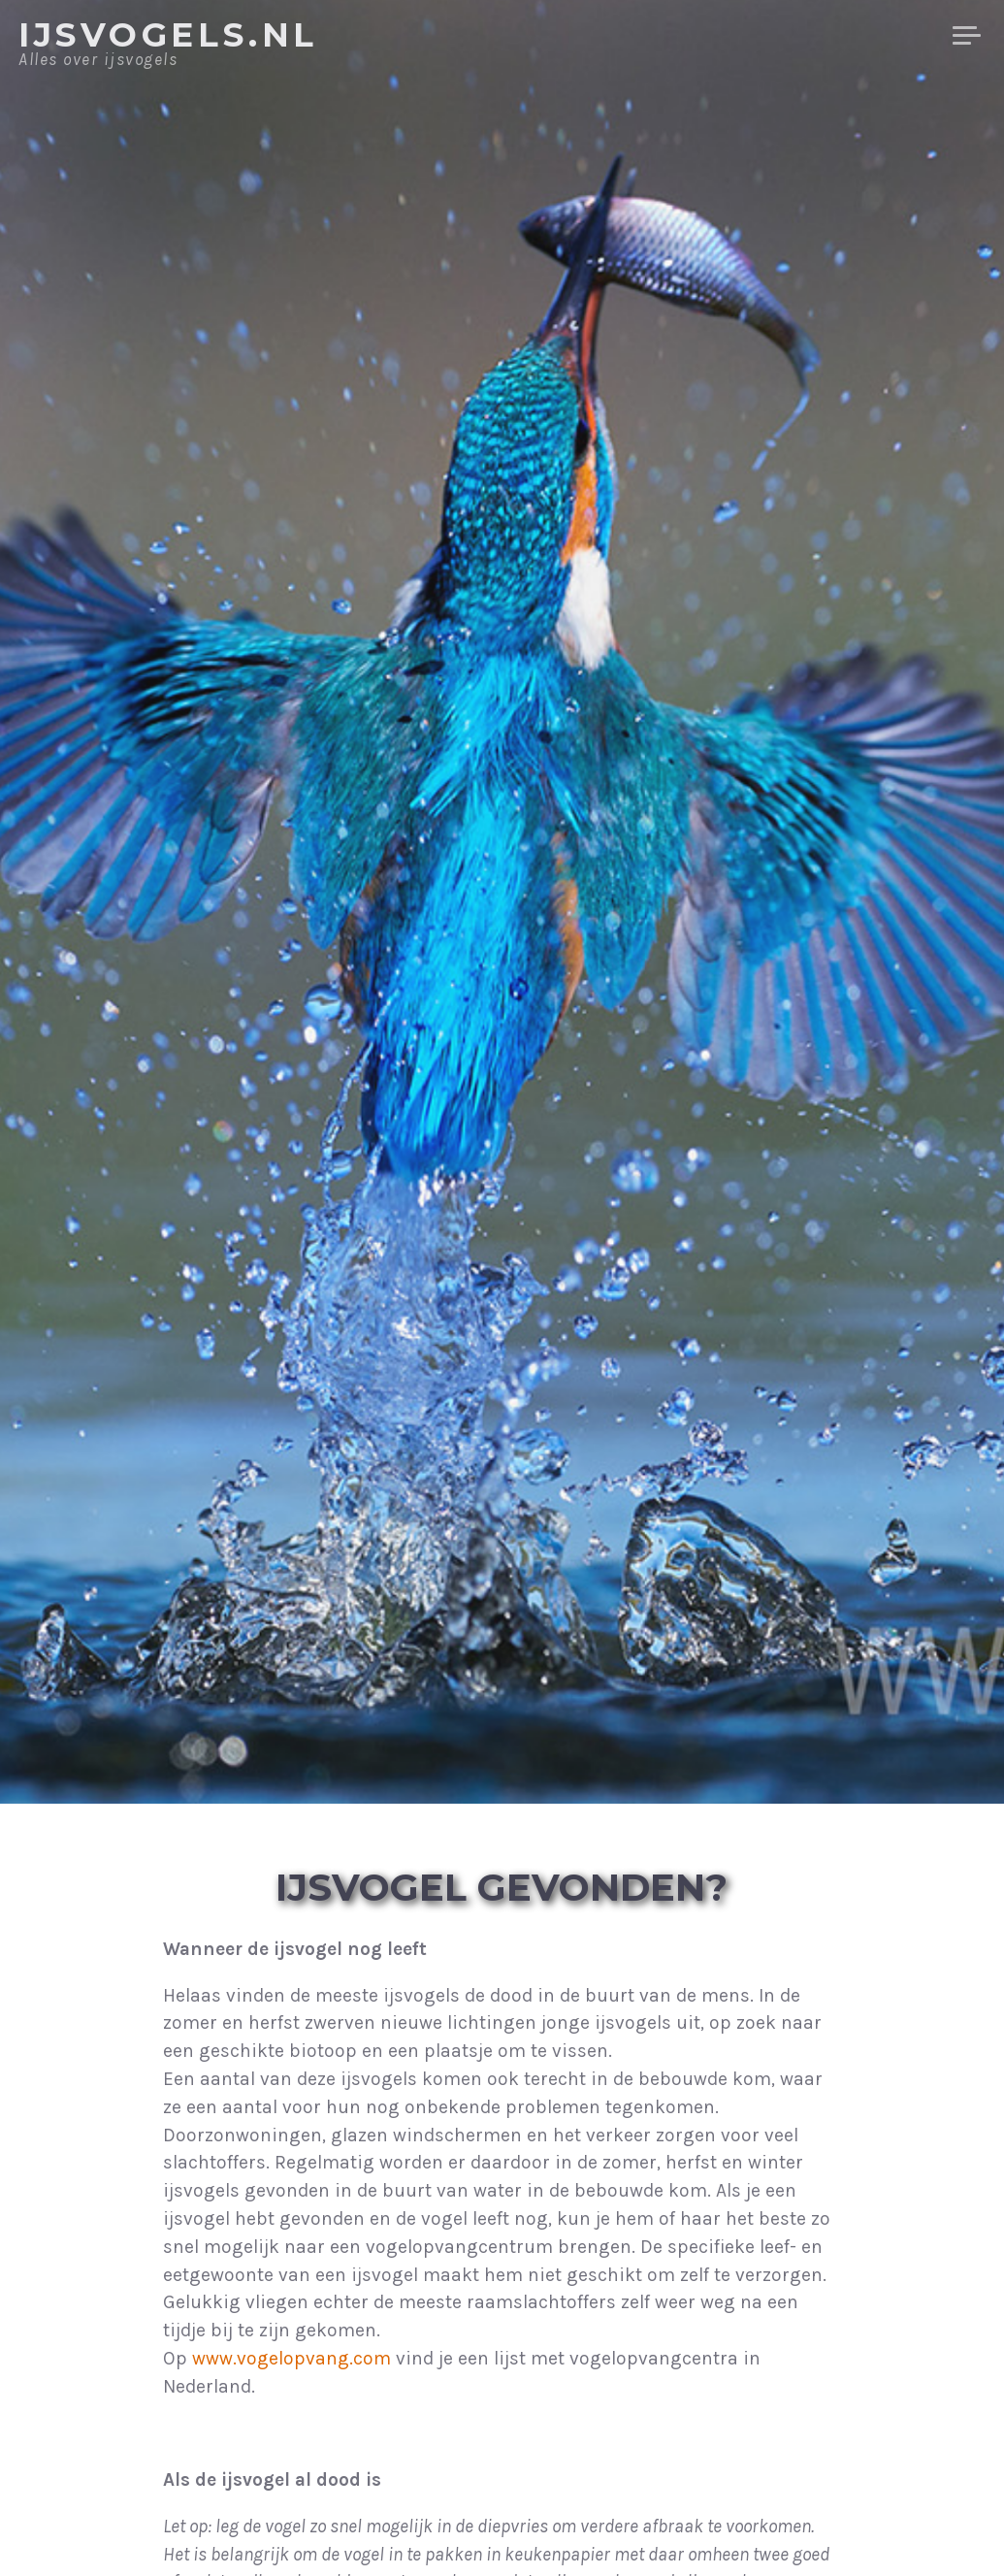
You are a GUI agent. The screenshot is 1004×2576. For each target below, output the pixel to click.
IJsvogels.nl (168, 35)
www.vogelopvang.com (291, 2358)
